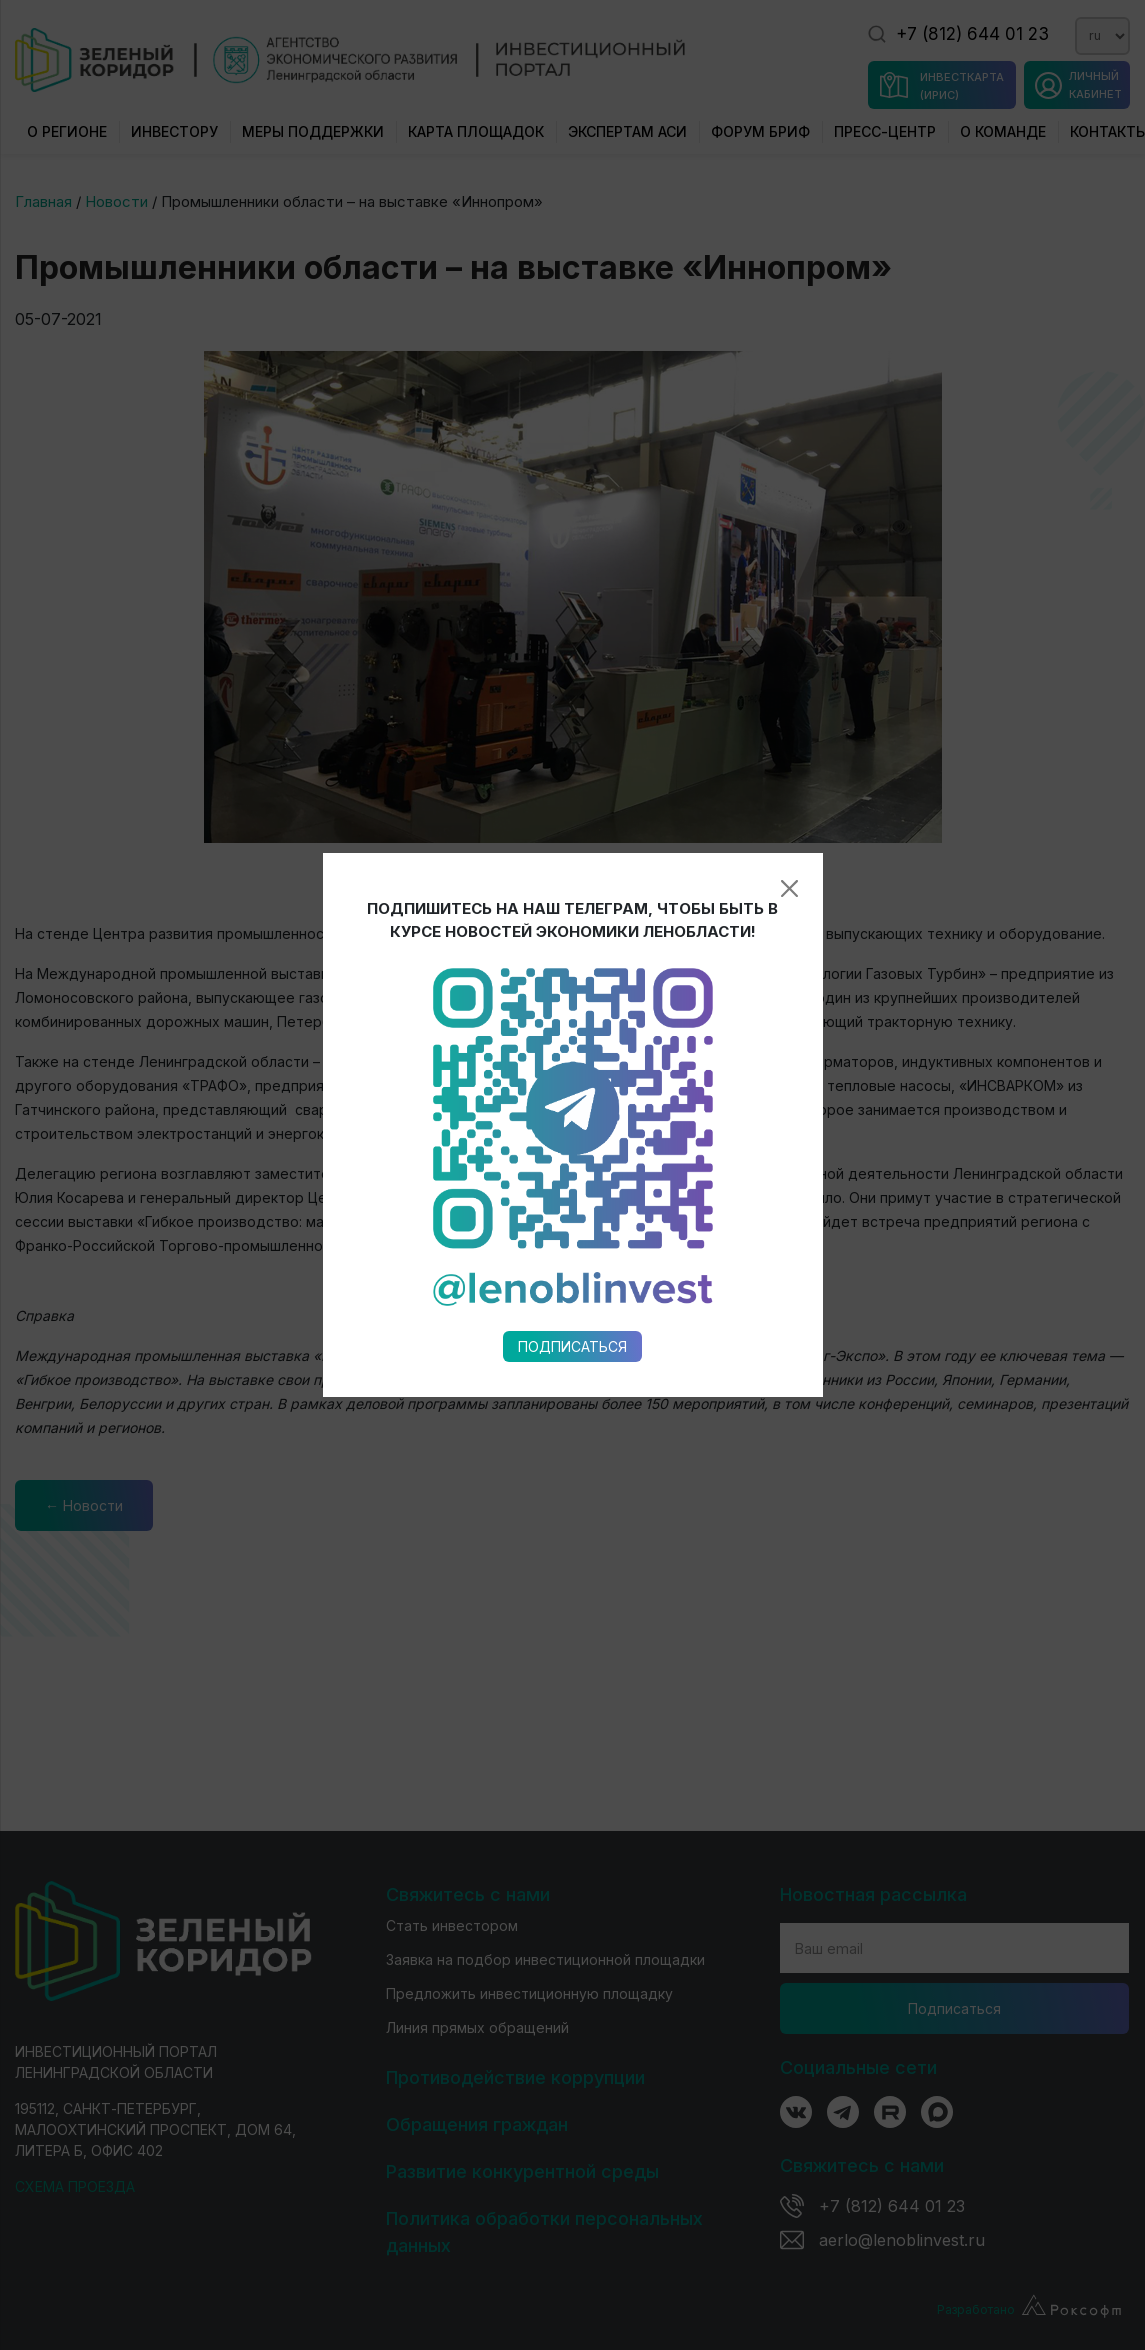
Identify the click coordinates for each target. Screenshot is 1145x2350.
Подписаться (572, 1009)
